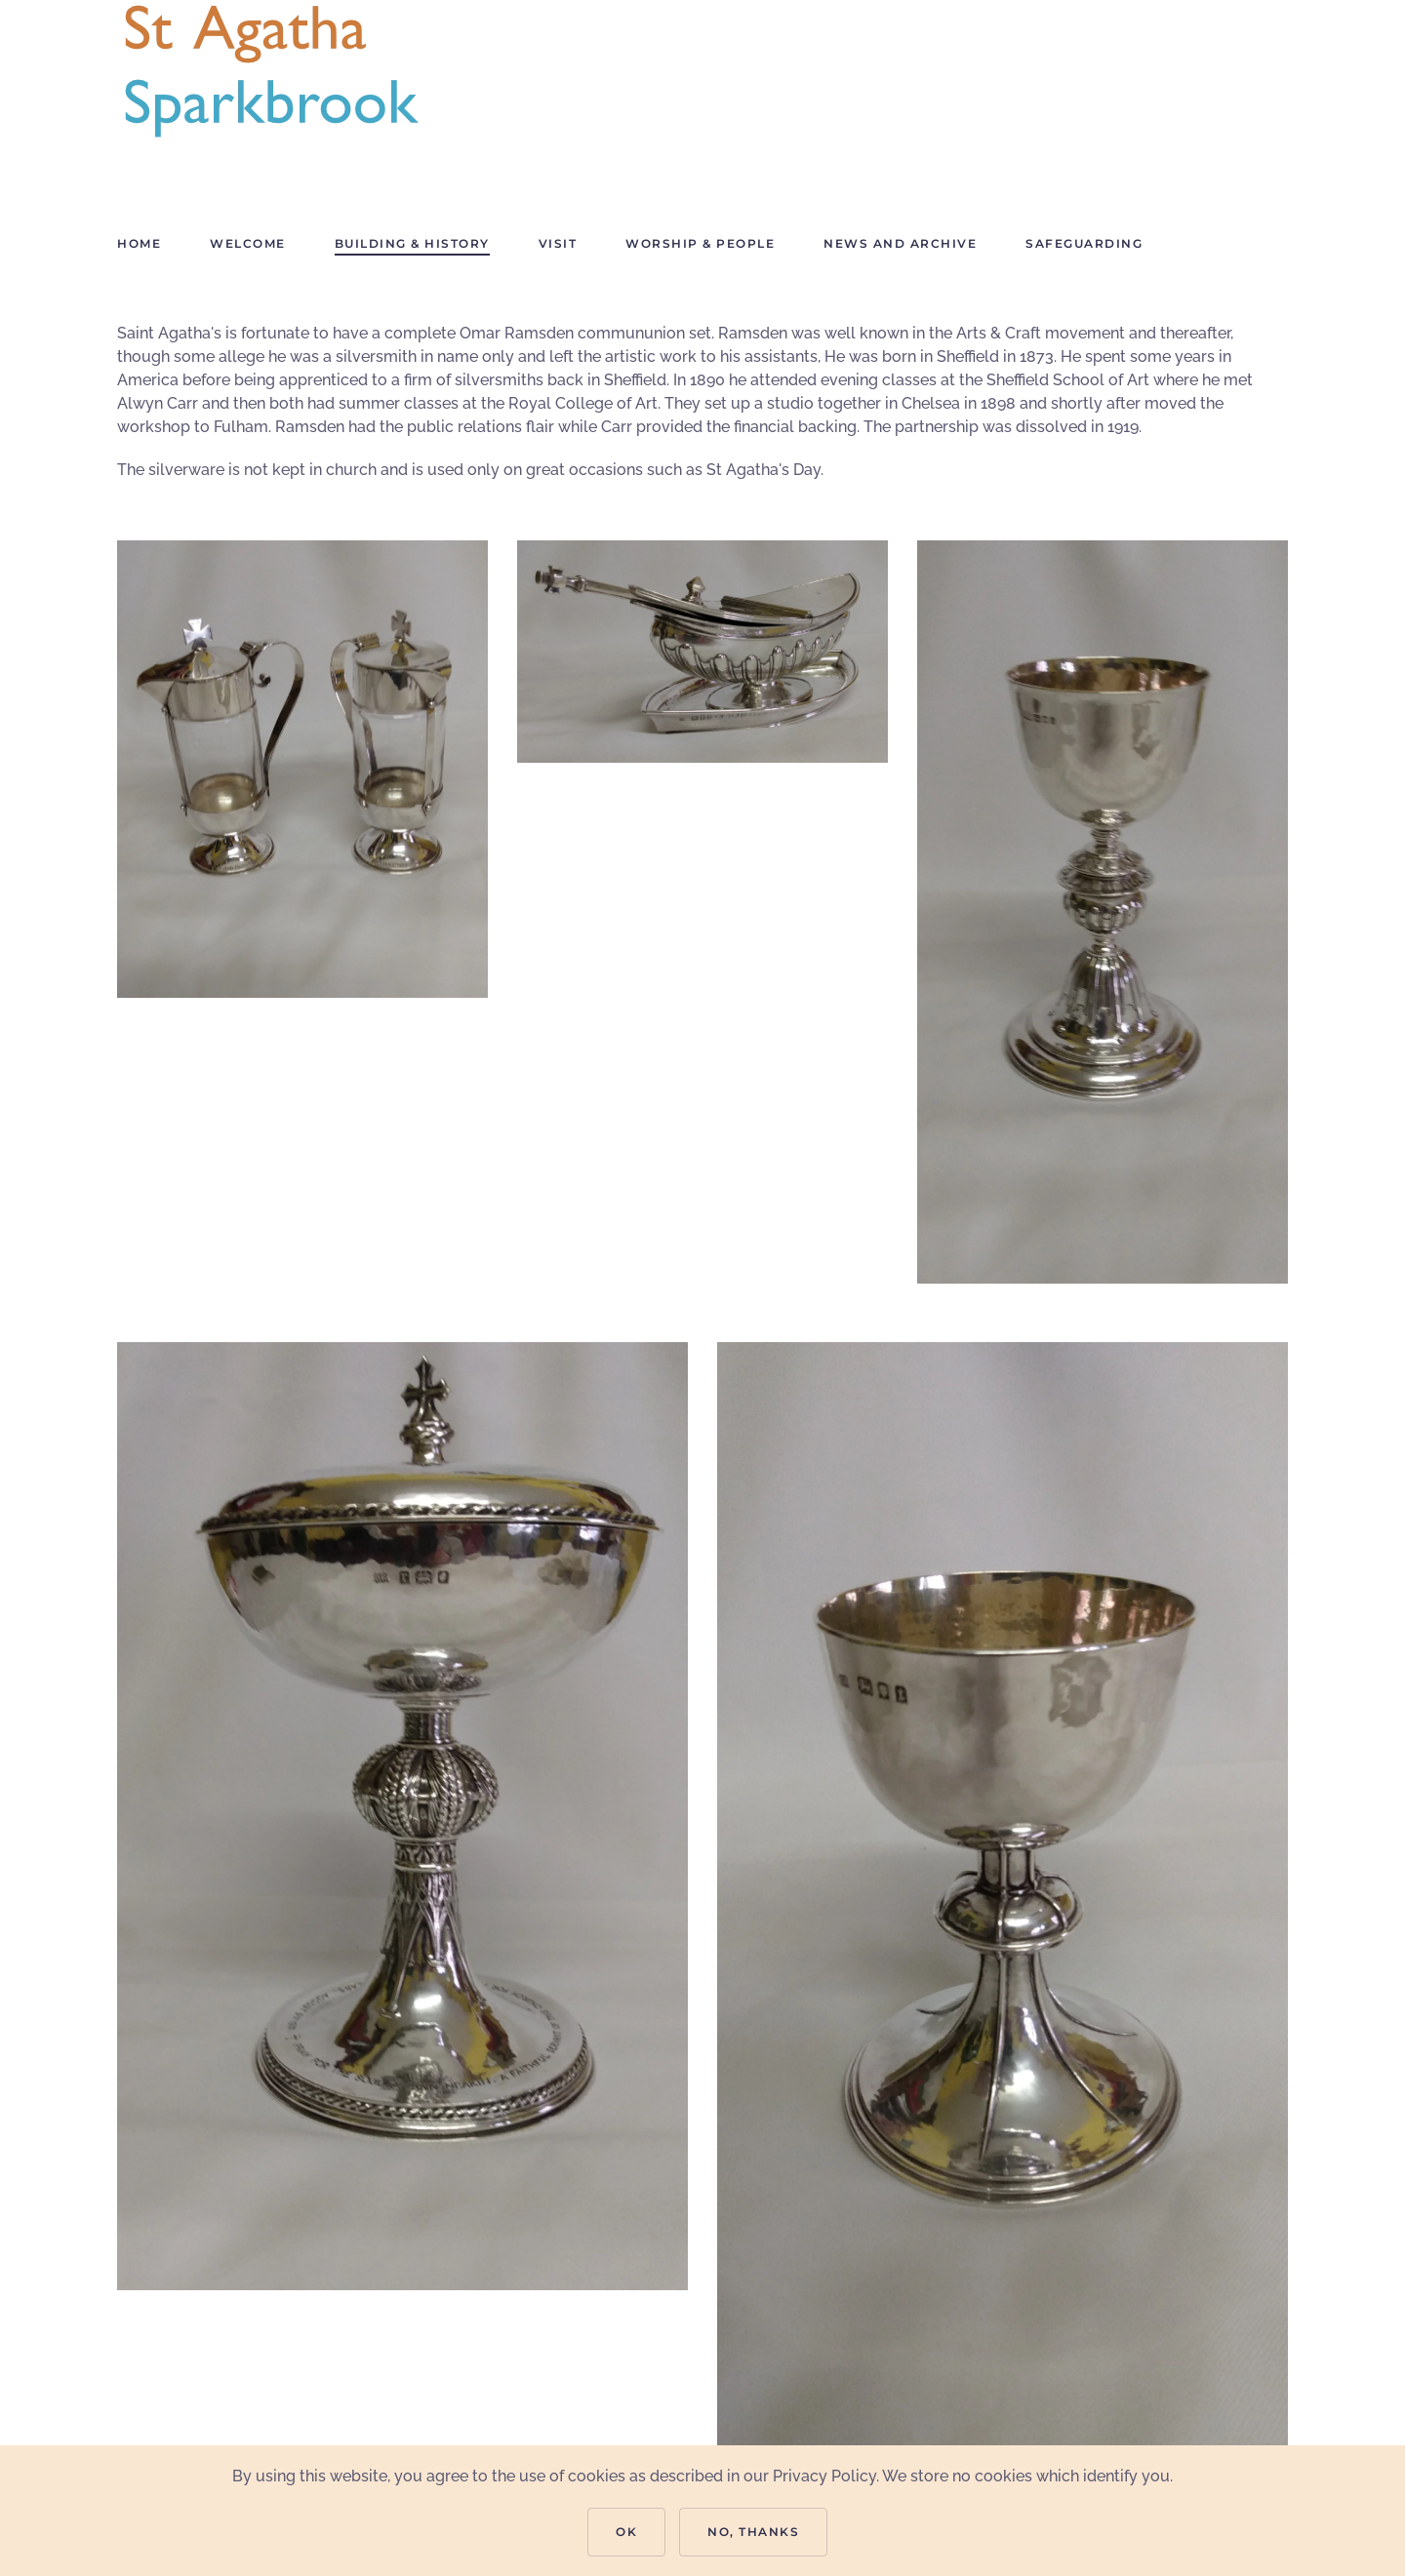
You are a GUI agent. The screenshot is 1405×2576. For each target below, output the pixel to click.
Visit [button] (558, 243)
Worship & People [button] (700, 243)
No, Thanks (753, 2531)
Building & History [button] (412, 243)
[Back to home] (271, 73)
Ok (626, 2531)
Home (139, 243)
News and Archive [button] (900, 243)
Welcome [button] (248, 243)
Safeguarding (1084, 243)
